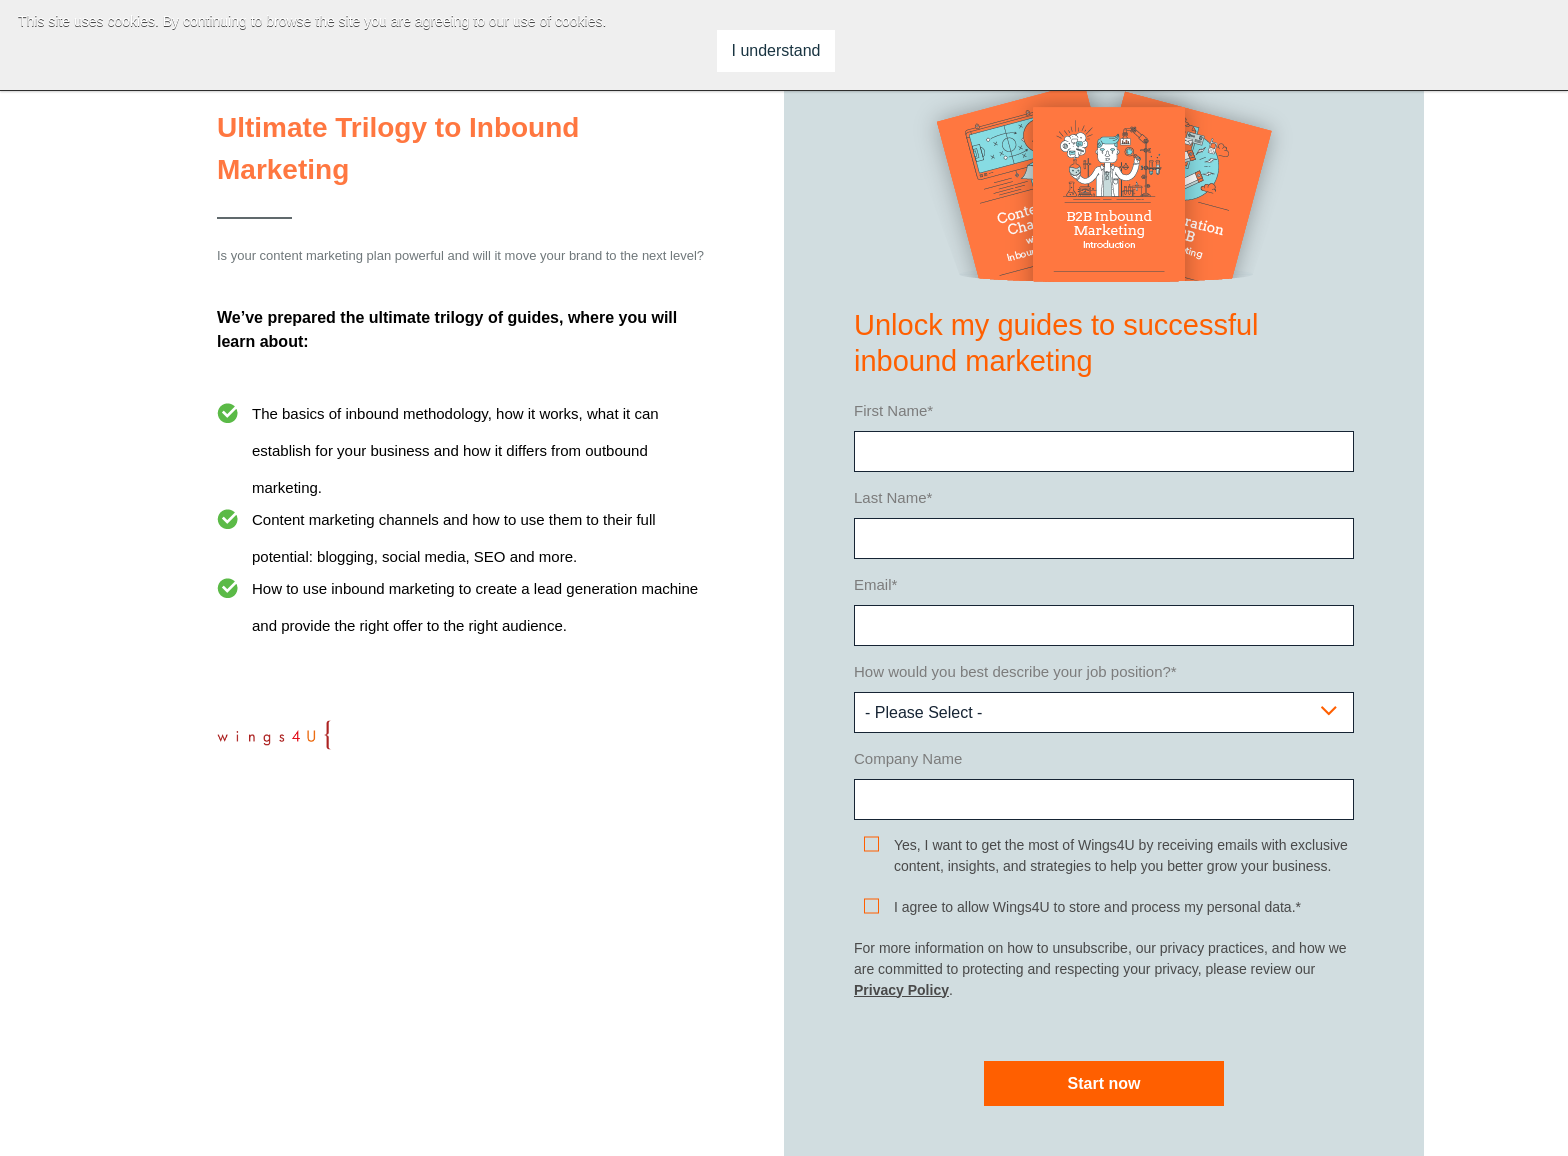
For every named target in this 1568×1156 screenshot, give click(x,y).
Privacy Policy (901, 990)
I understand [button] (776, 50)
